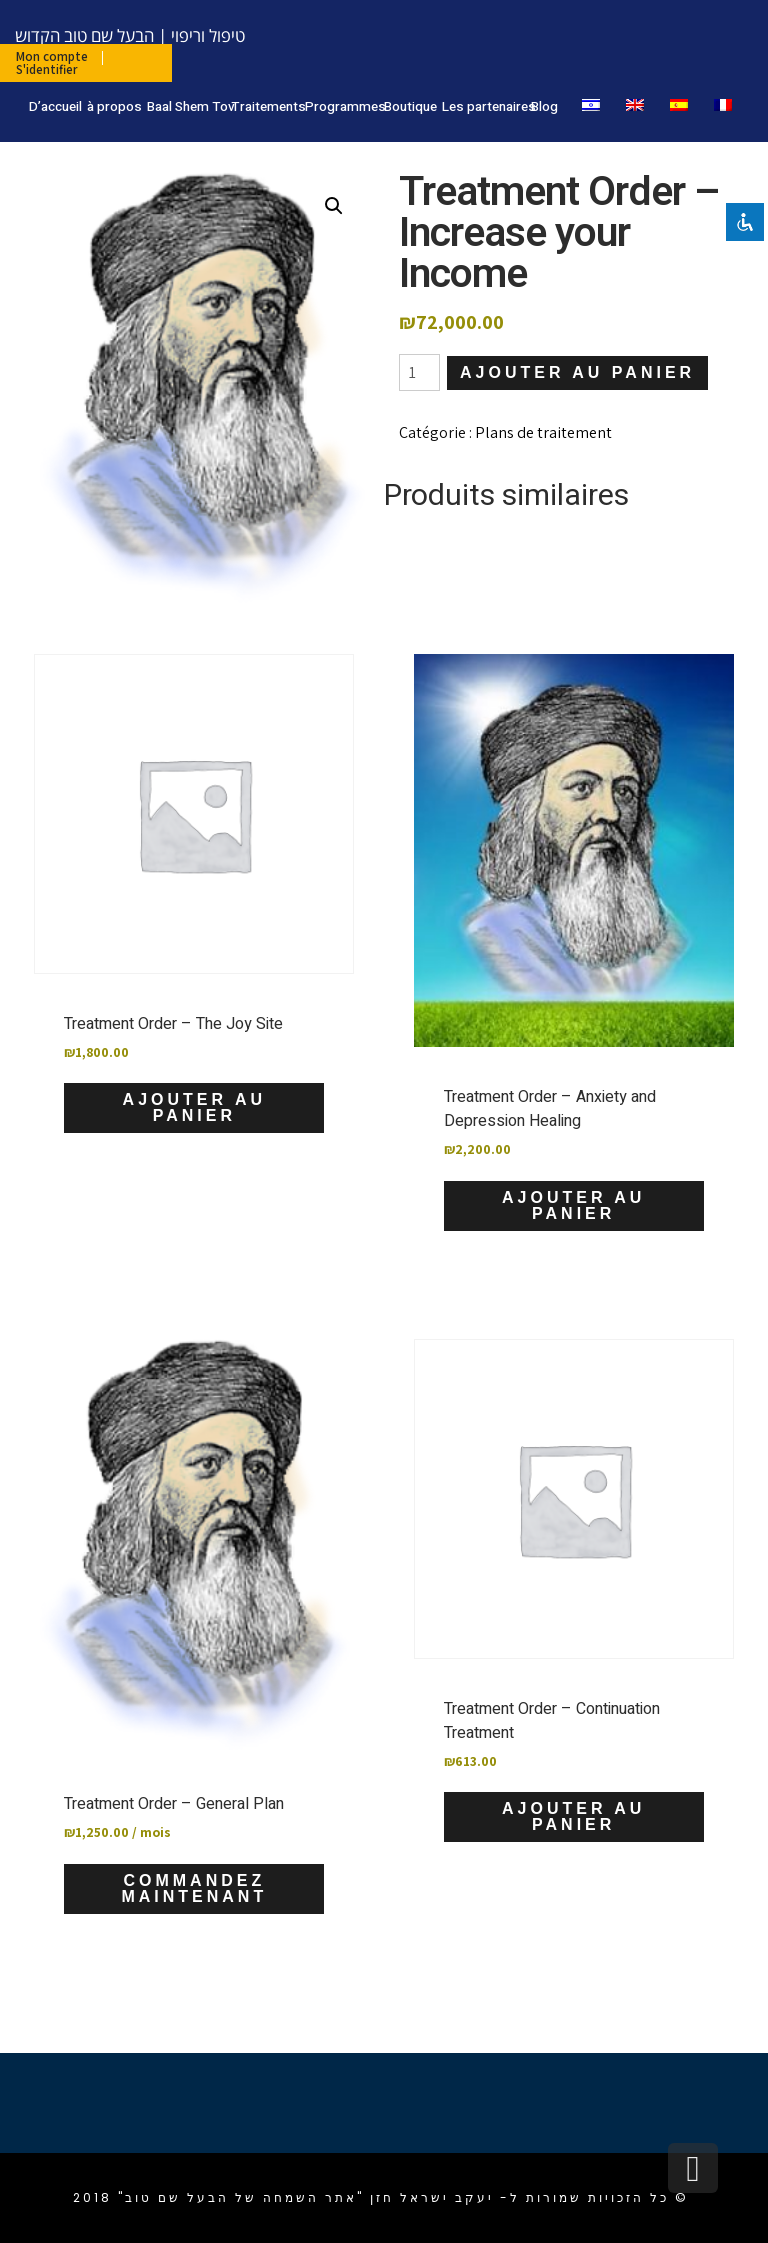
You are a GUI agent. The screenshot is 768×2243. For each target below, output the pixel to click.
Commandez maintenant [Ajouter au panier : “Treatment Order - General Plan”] (194, 1888)
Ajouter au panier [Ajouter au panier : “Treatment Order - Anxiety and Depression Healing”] (573, 1205)
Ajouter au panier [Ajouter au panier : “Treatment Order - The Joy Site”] (194, 1107)
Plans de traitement (543, 432)
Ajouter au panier (577, 372)
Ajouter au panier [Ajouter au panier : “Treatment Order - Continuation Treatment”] (573, 1816)
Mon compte (52, 56)
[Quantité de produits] (419, 372)
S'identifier (46, 69)
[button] (334, 206)
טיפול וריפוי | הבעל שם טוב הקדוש (130, 35)
